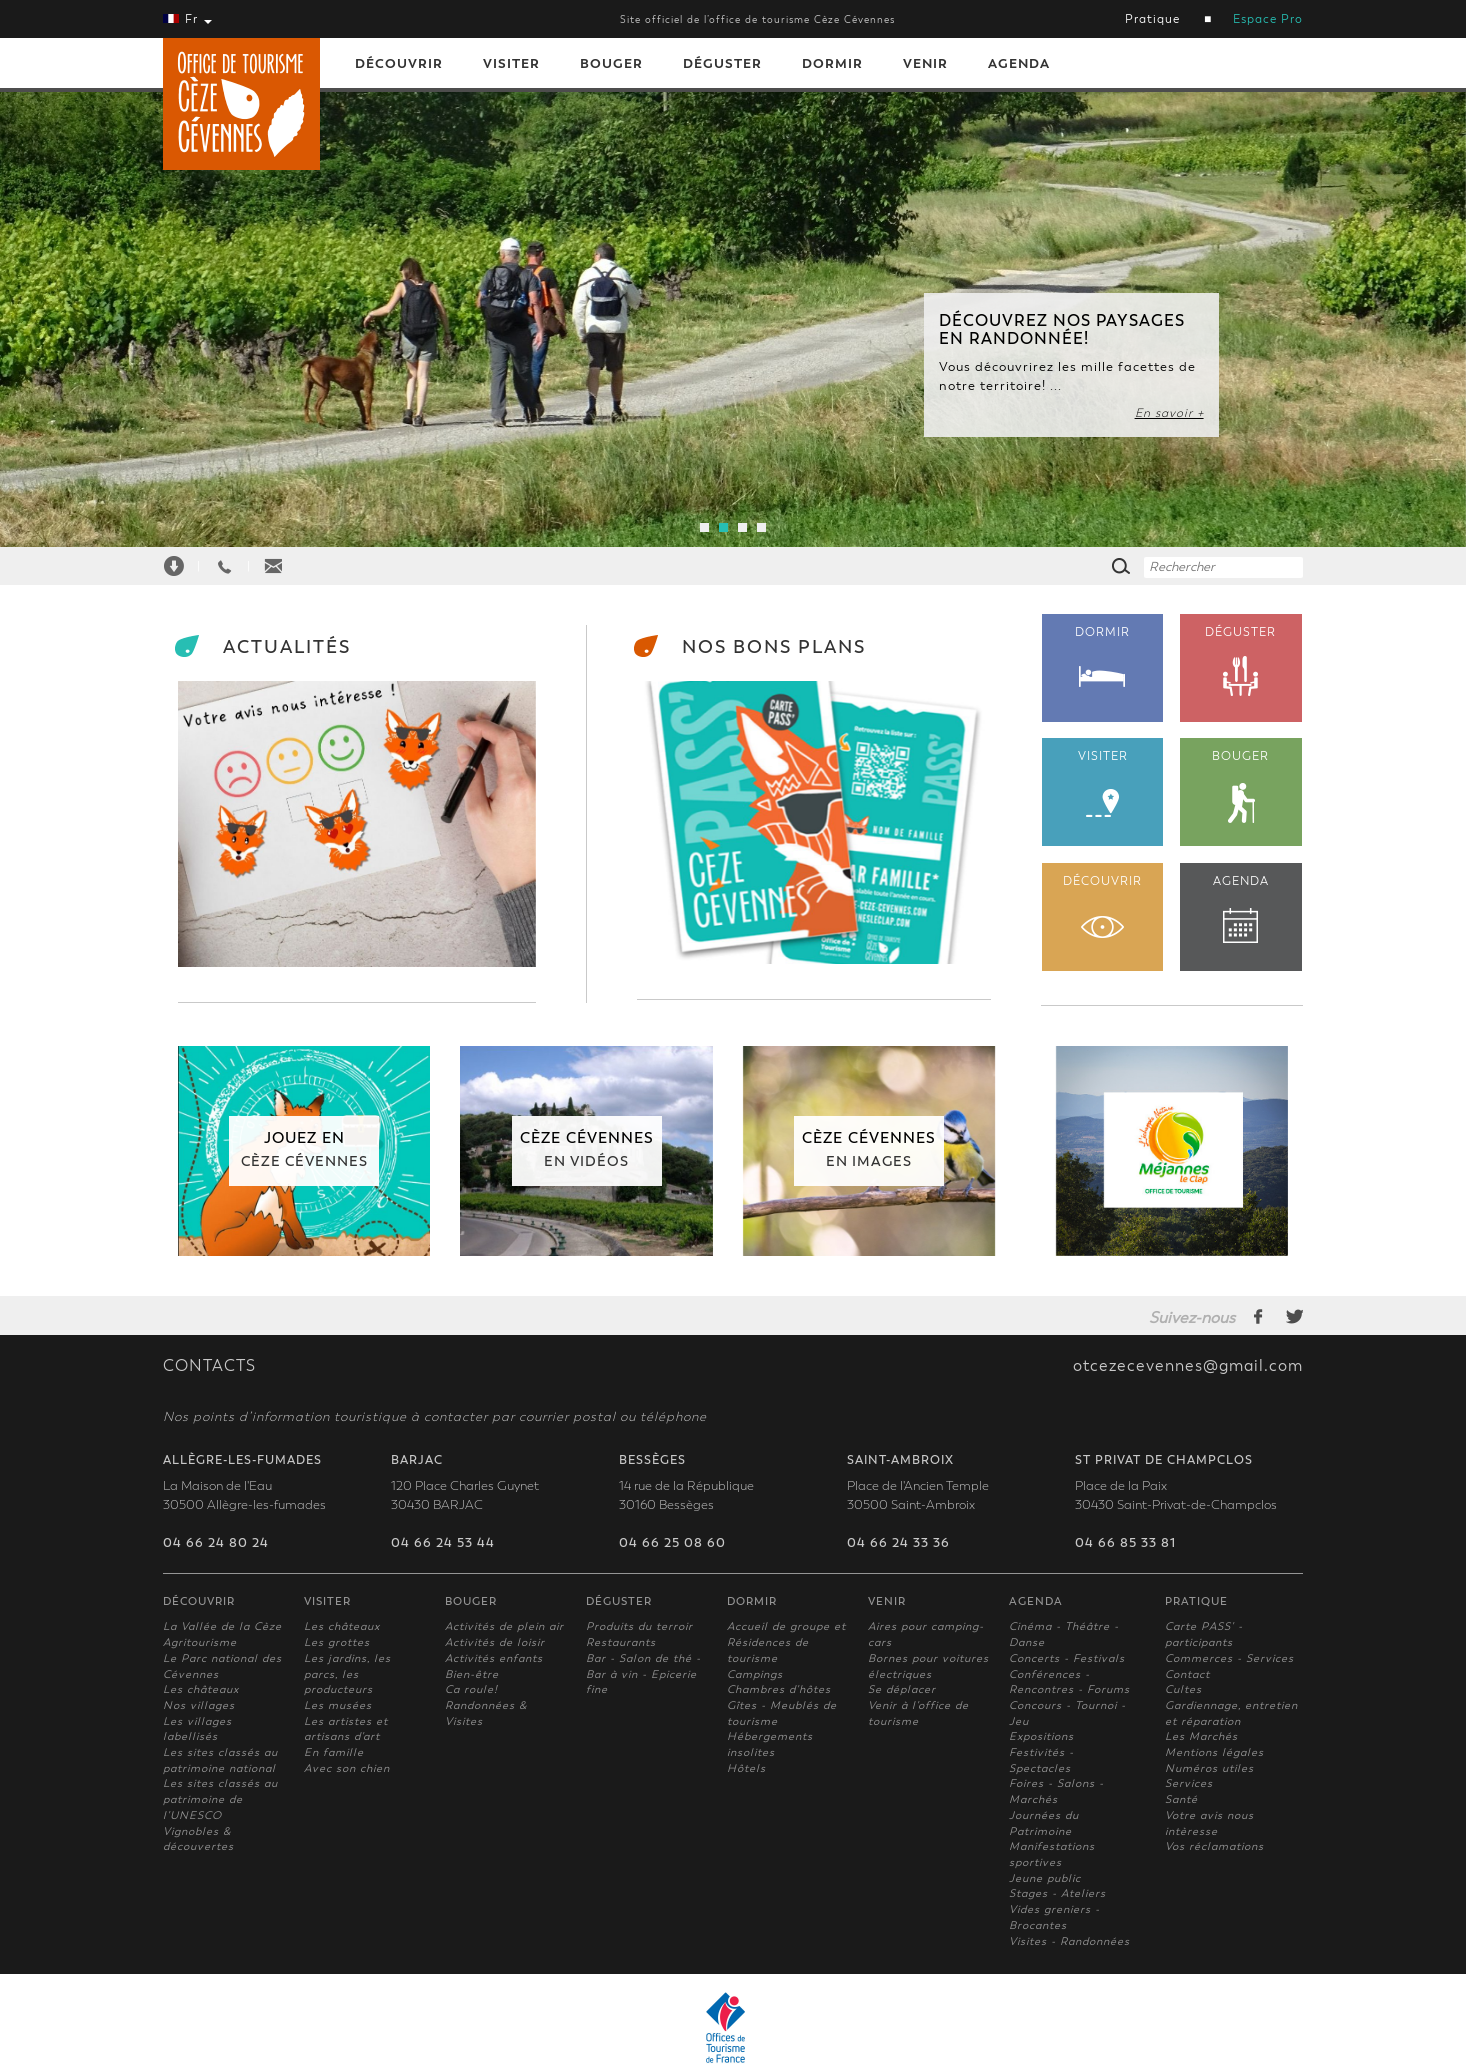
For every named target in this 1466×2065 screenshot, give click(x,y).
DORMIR (1103, 656)
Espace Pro (1268, 19)
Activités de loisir (495, 1642)
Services (1189, 1783)
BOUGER (1241, 786)
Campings (755, 1674)
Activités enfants (494, 1658)
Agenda (1019, 63)
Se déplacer (902, 1689)
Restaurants (621, 1642)
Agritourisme (200, 1642)
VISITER (1103, 783)
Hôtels (746, 1768)
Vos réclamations (1214, 1846)
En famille (334, 1752)
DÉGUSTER (1241, 662)
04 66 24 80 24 (216, 1543)
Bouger (611, 63)
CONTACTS (209, 1366)
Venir (925, 63)
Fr (187, 19)
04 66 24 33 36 (898, 1543)
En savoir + (1169, 413)
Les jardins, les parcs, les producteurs (347, 1674)
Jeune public (1045, 1878)
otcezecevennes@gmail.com (1188, 1366)
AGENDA (1241, 908)
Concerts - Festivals (1067, 1658)
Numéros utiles (1209, 1768)
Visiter (511, 63)
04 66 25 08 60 (672, 1543)
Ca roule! (471, 1689)
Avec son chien (347, 1768)
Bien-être (472, 1674)
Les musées (338, 1705)
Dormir (832, 63)
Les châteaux (201, 1689)
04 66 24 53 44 (443, 1543)
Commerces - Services (1229, 1658)
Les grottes (337, 1642)
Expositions (1041, 1736)
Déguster (722, 63)
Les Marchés (1201, 1736)
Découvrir (399, 63)
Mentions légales (1214, 1752)
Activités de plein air (504, 1626)
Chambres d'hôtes (779, 1689)
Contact (1187, 1674)
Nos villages (199, 1705)
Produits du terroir (639, 1626)
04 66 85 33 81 (1125, 1543)
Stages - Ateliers (1057, 1893)
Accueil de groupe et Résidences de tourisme (786, 1642)
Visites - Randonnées (1069, 1941)
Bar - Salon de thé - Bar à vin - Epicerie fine (643, 1674)
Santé (1181, 1799)
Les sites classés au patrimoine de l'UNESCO (220, 1799)
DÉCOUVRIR (1103, 906)
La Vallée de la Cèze (222, 1626)
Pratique (1152, 19)
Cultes (1183, 1689)
